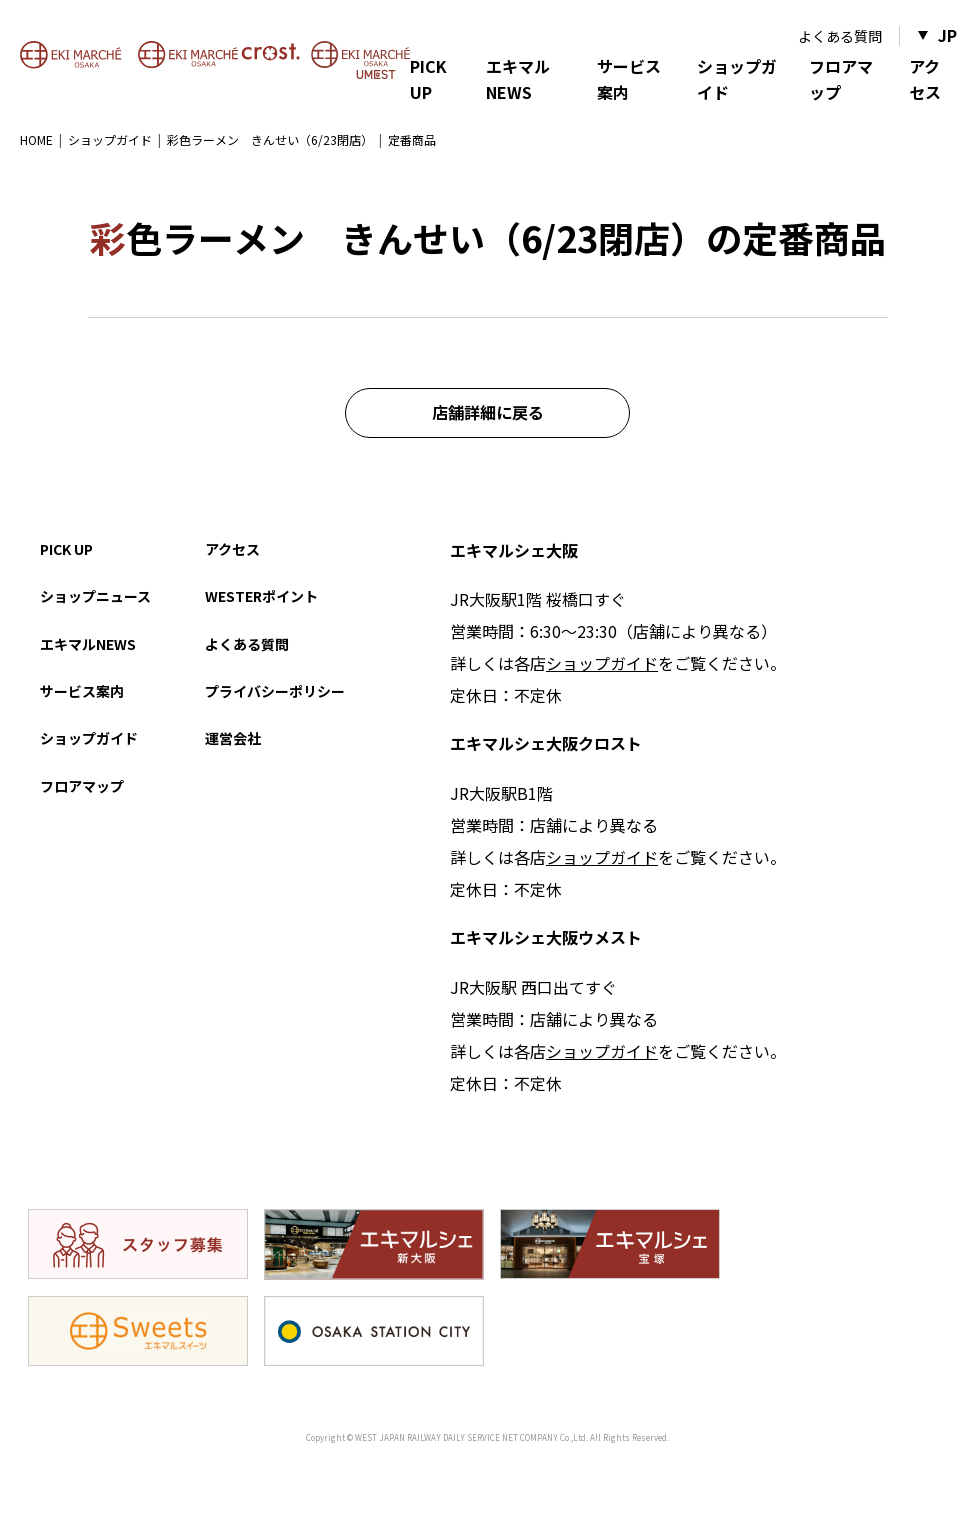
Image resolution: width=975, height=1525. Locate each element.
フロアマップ (841, 79)
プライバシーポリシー (275, 691)
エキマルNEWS (518, 79)
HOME (36, 139)
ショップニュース (95, 596)
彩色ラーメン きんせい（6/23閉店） (270, 139)
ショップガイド (737, 79)
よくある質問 (840, 36)
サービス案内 (629, 79)
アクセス (925, 79)
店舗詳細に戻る (488, 412)
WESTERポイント (261, 596)
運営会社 (233, 738)
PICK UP (428, 79)
